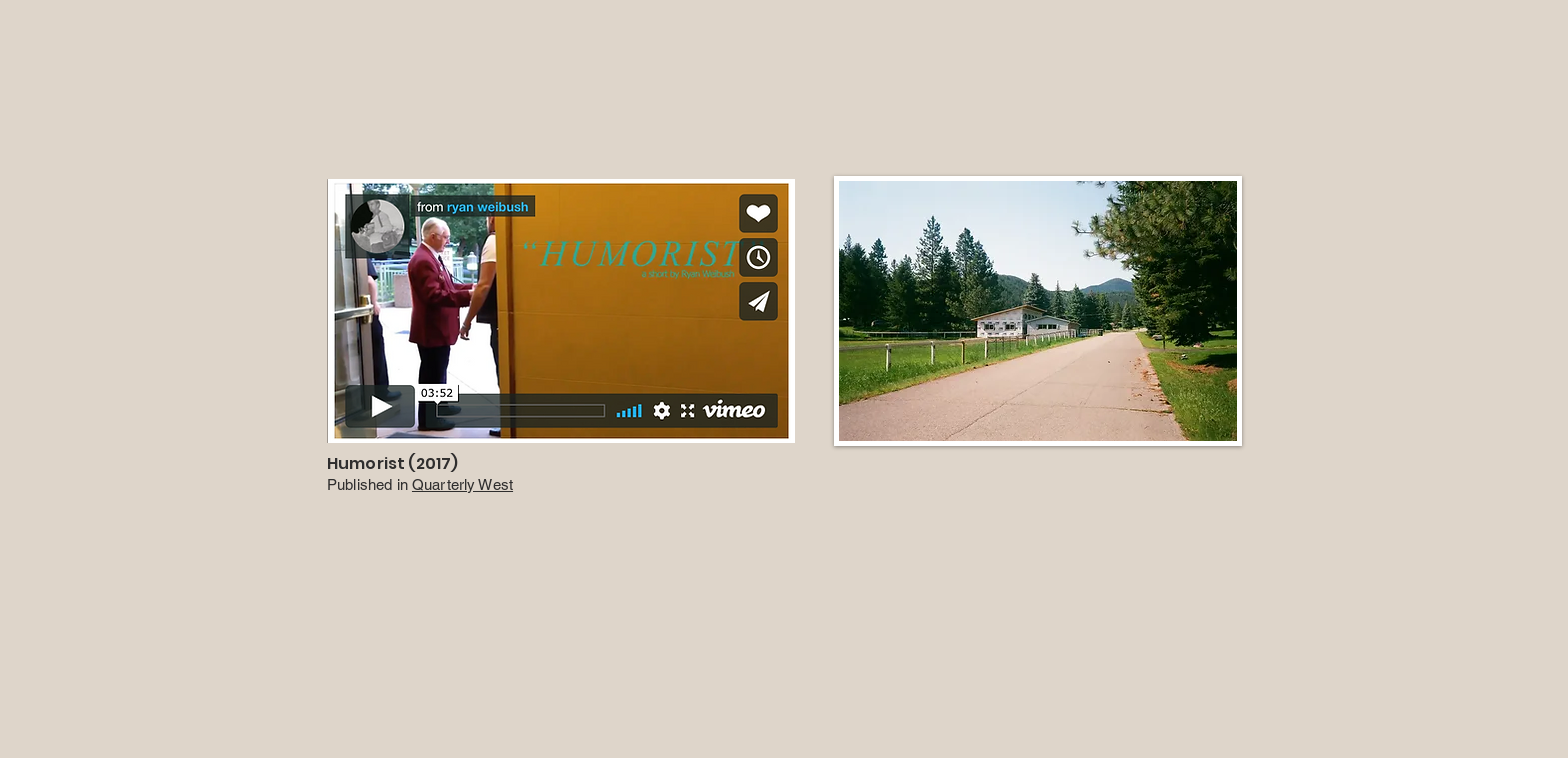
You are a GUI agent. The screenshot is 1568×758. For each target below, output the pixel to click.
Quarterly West (462, 484)
